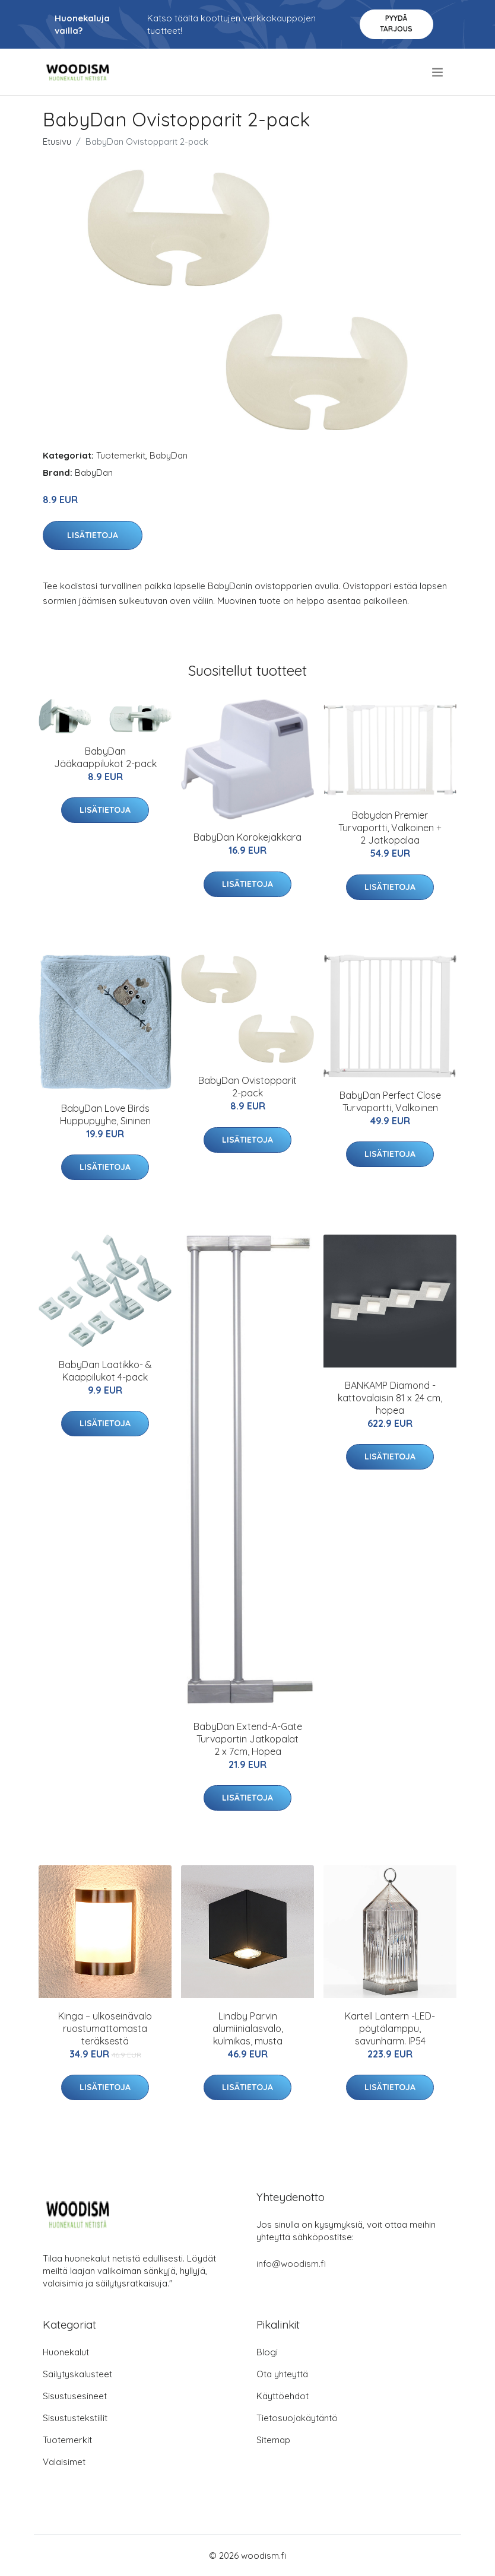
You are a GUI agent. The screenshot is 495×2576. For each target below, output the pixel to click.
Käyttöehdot (282, 2396)
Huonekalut (66, 2352)
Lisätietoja (92, 535)
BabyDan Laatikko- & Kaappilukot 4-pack (105, 1371)
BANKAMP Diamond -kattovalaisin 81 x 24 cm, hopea (390, 1397)
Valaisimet (64, 2461)
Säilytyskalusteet (77, 2374)
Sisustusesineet (75, 2396)
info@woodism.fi (291, 2263)
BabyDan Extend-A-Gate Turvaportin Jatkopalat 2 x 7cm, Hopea (247, 1738)
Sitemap (273, 2439)
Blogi (267, 2352)
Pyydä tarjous (396, 23)
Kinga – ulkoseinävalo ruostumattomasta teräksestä (105, 2028)
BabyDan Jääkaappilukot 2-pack (105, 757)
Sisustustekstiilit (75, 2418)
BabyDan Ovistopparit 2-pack (247, 1086)
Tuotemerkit (120, 455)
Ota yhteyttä (282, 2374)
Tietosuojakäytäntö (297, 2418)
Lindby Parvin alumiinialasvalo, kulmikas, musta (247, 2028)
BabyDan (169, 455)
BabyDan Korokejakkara (247, 837)
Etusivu (57, 141)
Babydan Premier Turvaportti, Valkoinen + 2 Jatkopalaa (390, 827)
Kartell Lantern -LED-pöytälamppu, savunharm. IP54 (390, 2028)
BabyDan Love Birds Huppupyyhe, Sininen (105, 1114)
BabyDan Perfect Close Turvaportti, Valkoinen (390, 1101)
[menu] (438, 72)
